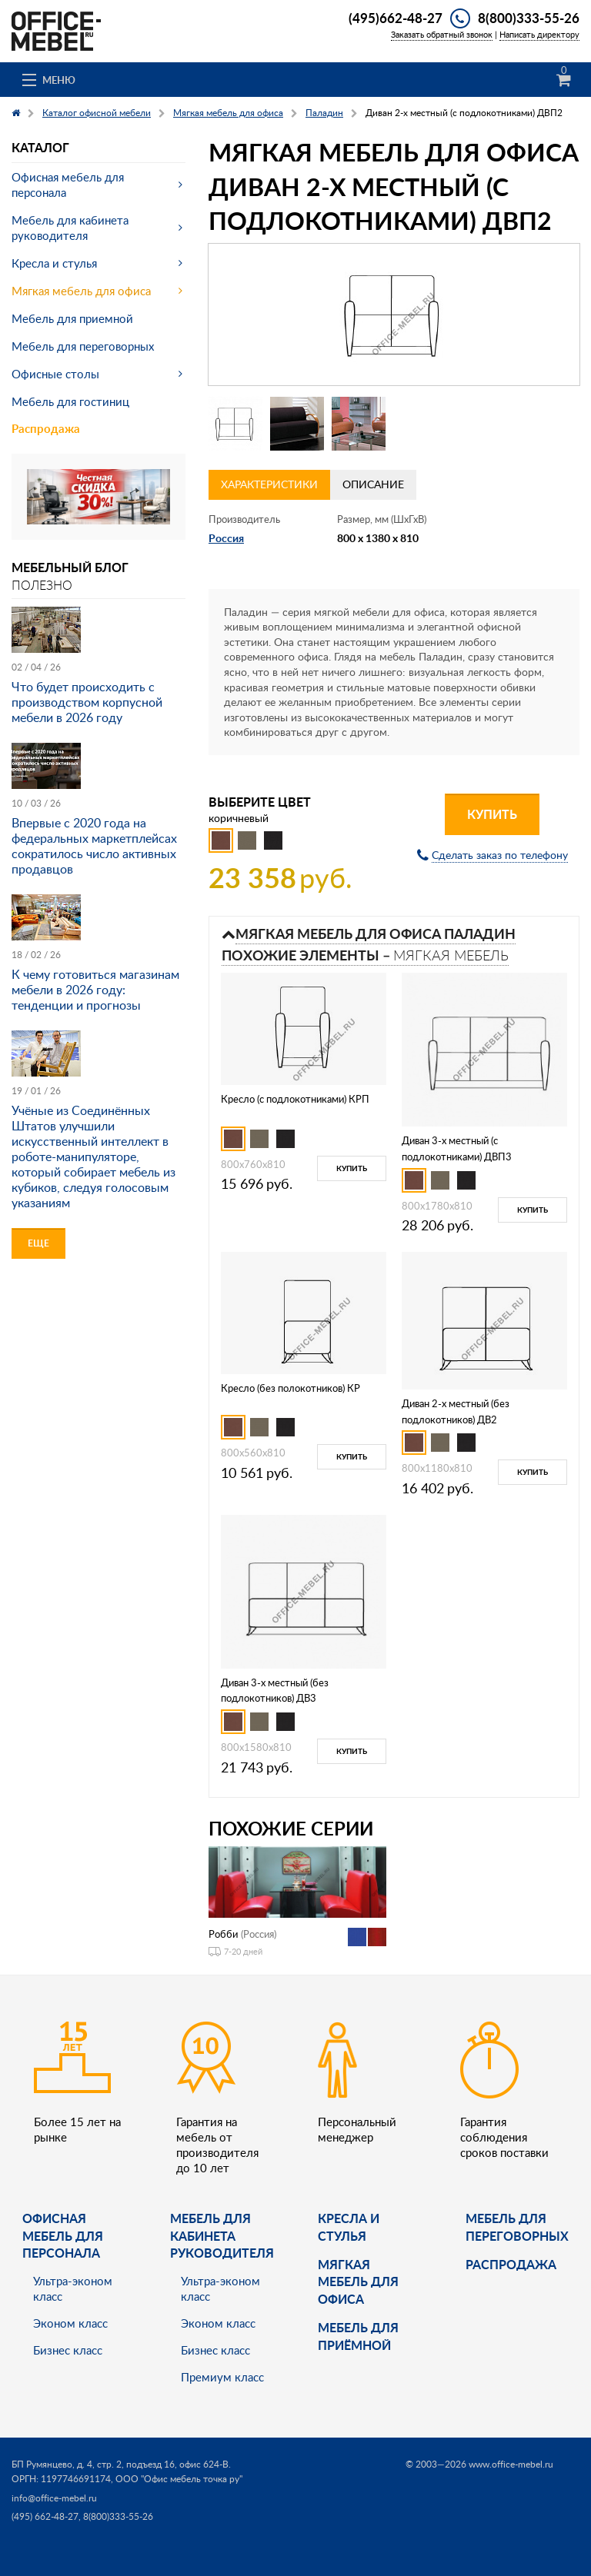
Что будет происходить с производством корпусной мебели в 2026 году (87, 702)
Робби (223, 1934)
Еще (38, 1243)
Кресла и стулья (54, 263)
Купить (492, 814)
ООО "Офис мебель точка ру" (178, 2478)
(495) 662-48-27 (45, 2516)
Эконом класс (70, 2323)
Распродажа (46, 429)
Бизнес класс (67, 2350)
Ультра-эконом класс (72, 2288)
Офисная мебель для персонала (68, 184)
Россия (226, 538)
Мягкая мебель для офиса (81, 290)
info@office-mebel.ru (54, 2497)
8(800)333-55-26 (528, 17)
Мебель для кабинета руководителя (70, 227)
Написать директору (539, 34)
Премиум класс (222, 2377)
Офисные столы (55, 373)
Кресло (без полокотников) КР (290, 1388)
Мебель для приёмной (358, 2335)
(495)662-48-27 (395, 17)
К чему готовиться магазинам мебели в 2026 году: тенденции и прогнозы (95, 989)
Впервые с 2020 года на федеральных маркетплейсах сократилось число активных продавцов (94, 845)
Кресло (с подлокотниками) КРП (295, 1099)
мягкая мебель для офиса (358, 2281)
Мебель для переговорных (83, 346)
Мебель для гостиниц (70, 401)
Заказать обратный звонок (441, 34)
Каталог (40, 147)
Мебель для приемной (72, 318)
